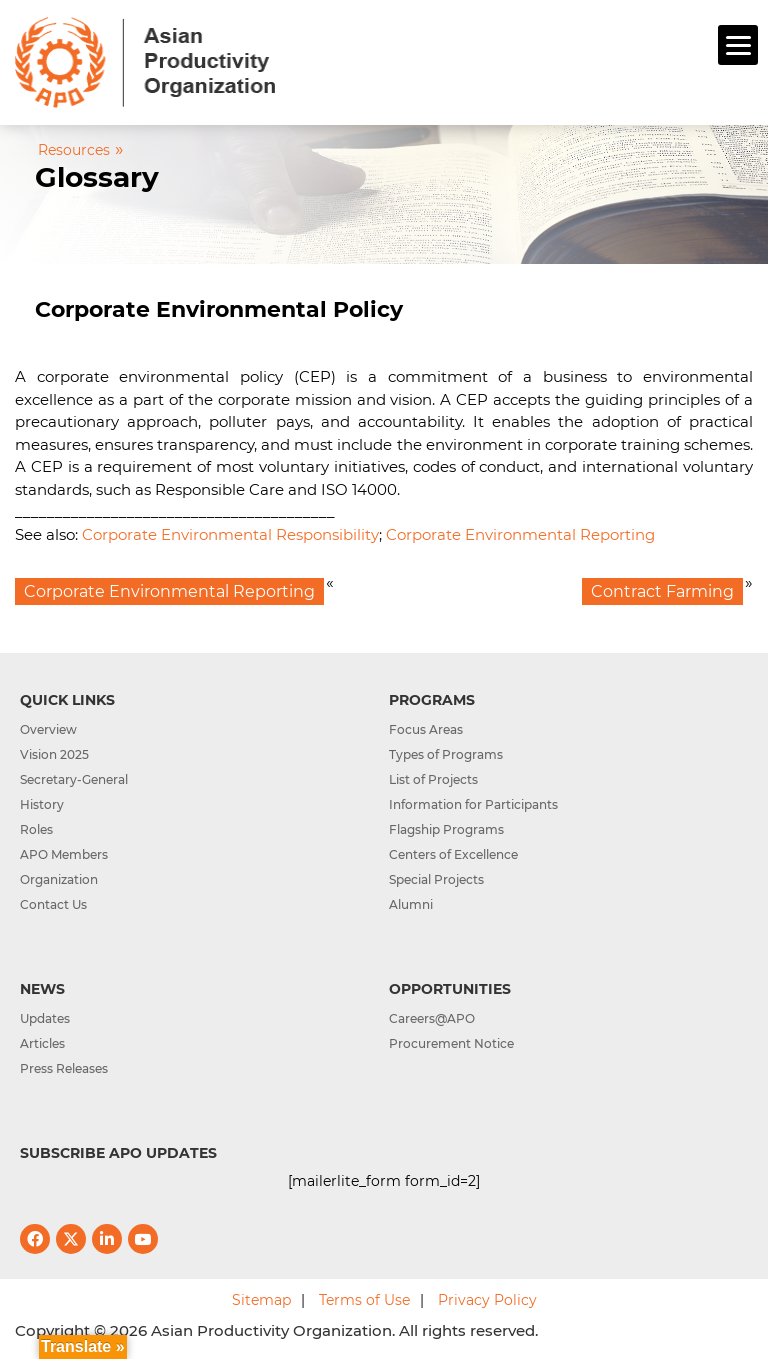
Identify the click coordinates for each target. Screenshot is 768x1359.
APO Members (64, 854)
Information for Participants (473, 804)
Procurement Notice (451, 1043)
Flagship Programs (446, 829)
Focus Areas (426, 729)
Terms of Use (364, 1300)
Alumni (411, 904)
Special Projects (436, 879)
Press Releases (64, 1068)
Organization (59, 879)
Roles (36, 829)
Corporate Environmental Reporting (520, 534)
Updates (45, 1018)
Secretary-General (74, 779)
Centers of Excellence (453, 854)
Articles (42, 1043)
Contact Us (53, 904)
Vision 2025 (54, 754)
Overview (48, 729)
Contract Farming (662, 591)
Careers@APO (432, 1018)
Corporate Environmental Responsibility (230, 534)
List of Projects (433, 779)
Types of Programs (446, 754)
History (42, 804)
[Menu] (738, 45)
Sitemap (261, 1300)
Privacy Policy (487, 1300)
